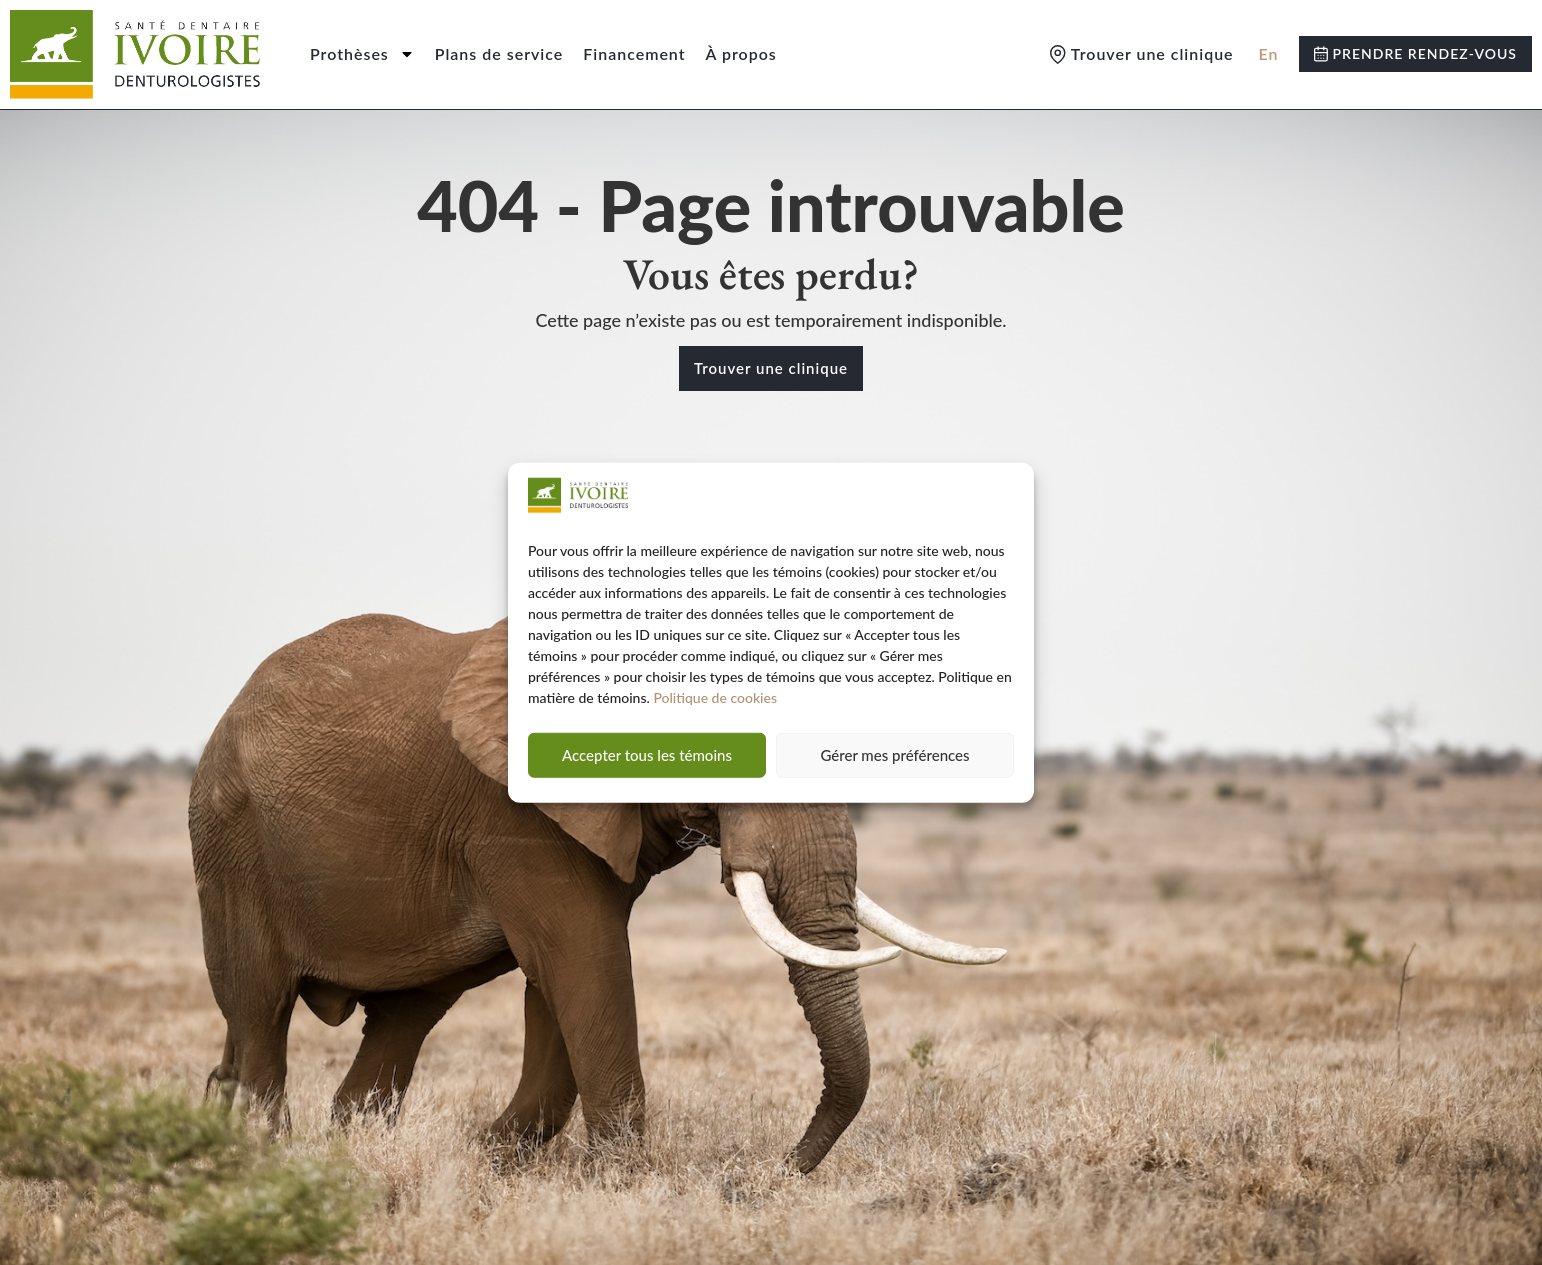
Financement (634, 53)
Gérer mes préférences (894, 755)
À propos (741, 53)
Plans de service (499, 53)
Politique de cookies (715, 697)
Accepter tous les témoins (647, 755)
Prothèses (362, 54)
